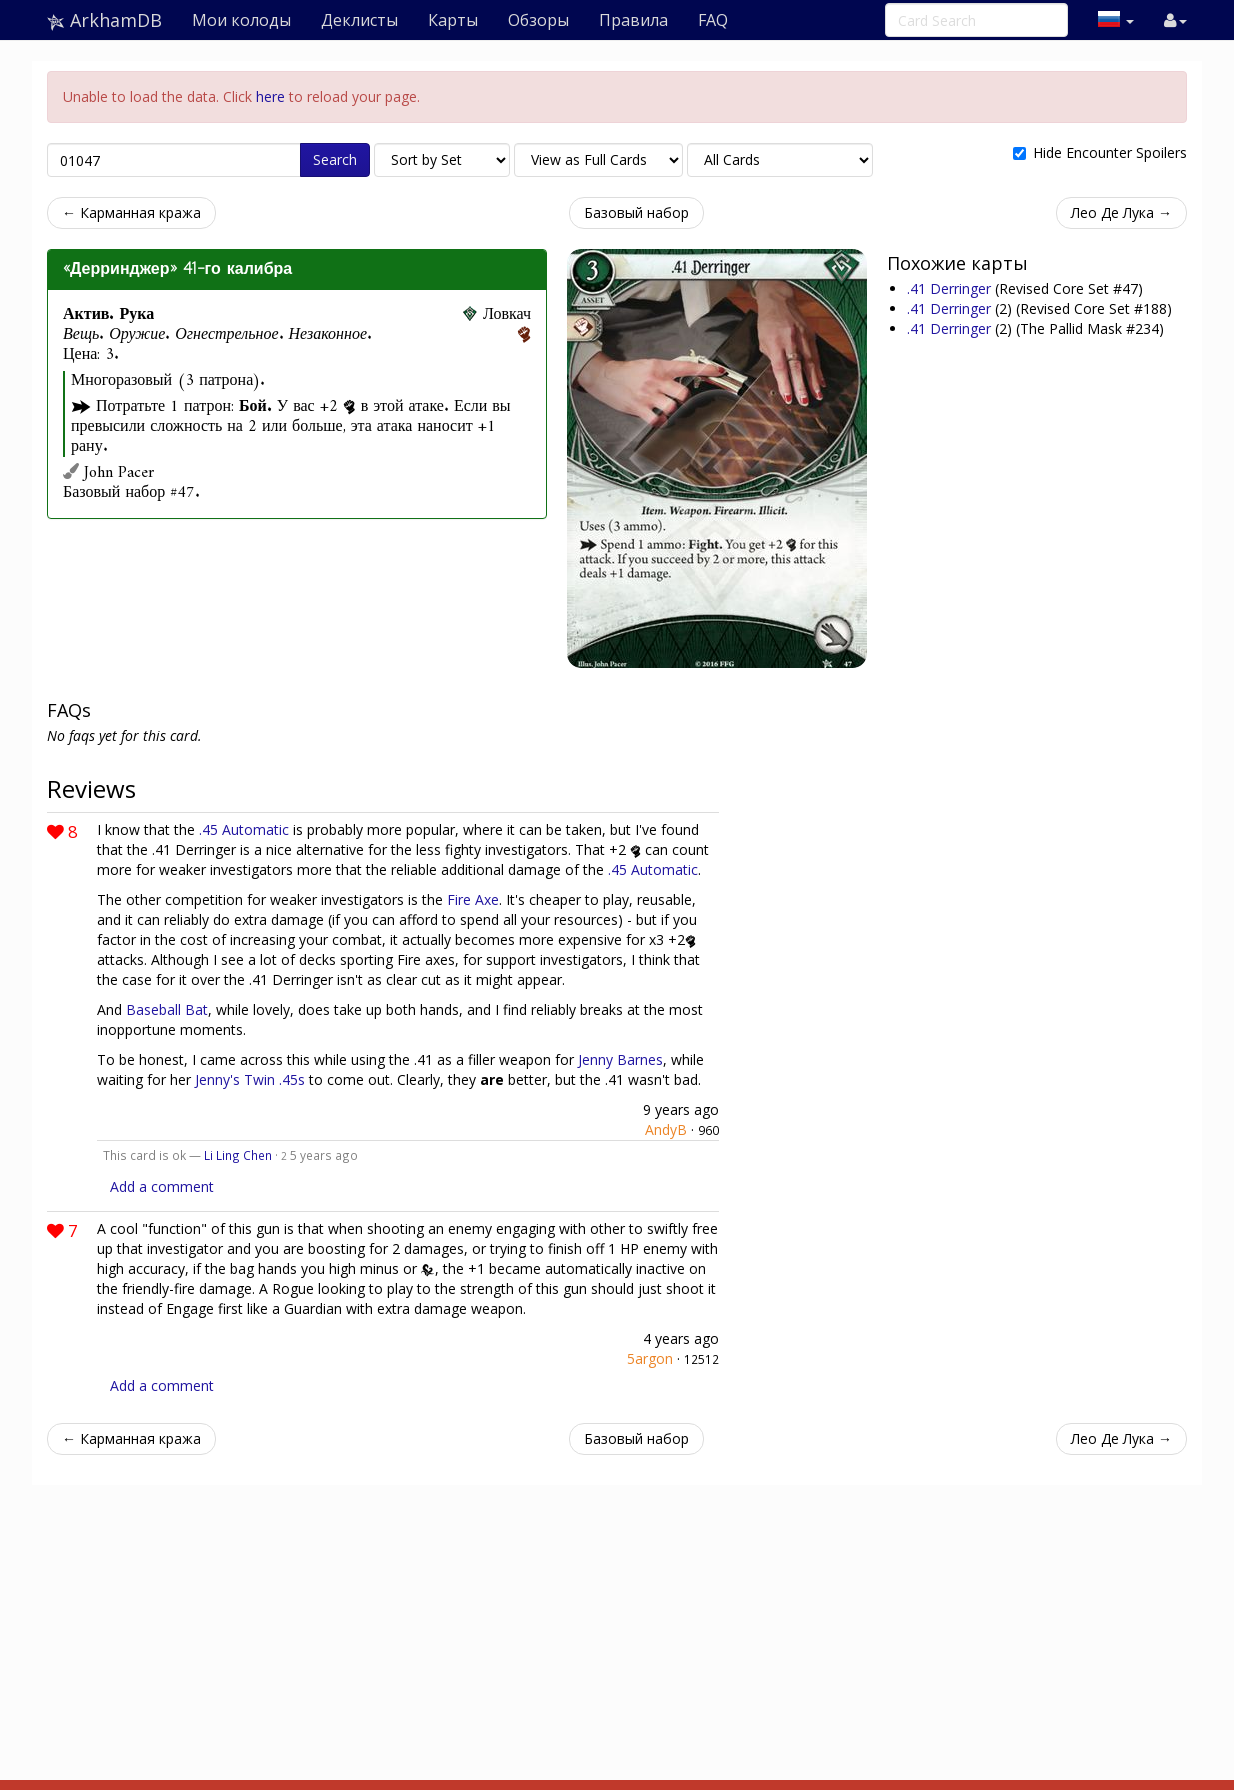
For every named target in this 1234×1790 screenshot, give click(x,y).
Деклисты (359, 20)
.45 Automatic (244, 829)
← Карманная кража (131, 212)
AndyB (666, 1129)
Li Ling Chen (238, 1155)
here (270, 96)
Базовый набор (636, 212)
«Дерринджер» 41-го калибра (177, 269)
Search (335, 159)
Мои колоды (241, 20)
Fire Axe (473, 899)
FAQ (713, 20)
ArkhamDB (104, 20)
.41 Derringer (951, 288)
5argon (650, 1358)
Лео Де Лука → (1121, 212)
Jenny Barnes (620, 1059)
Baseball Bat (167, 1009)
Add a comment (162, 1186)
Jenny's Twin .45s (250, 1079)
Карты (453, 20)
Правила (633, 20)
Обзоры (538, 20)
